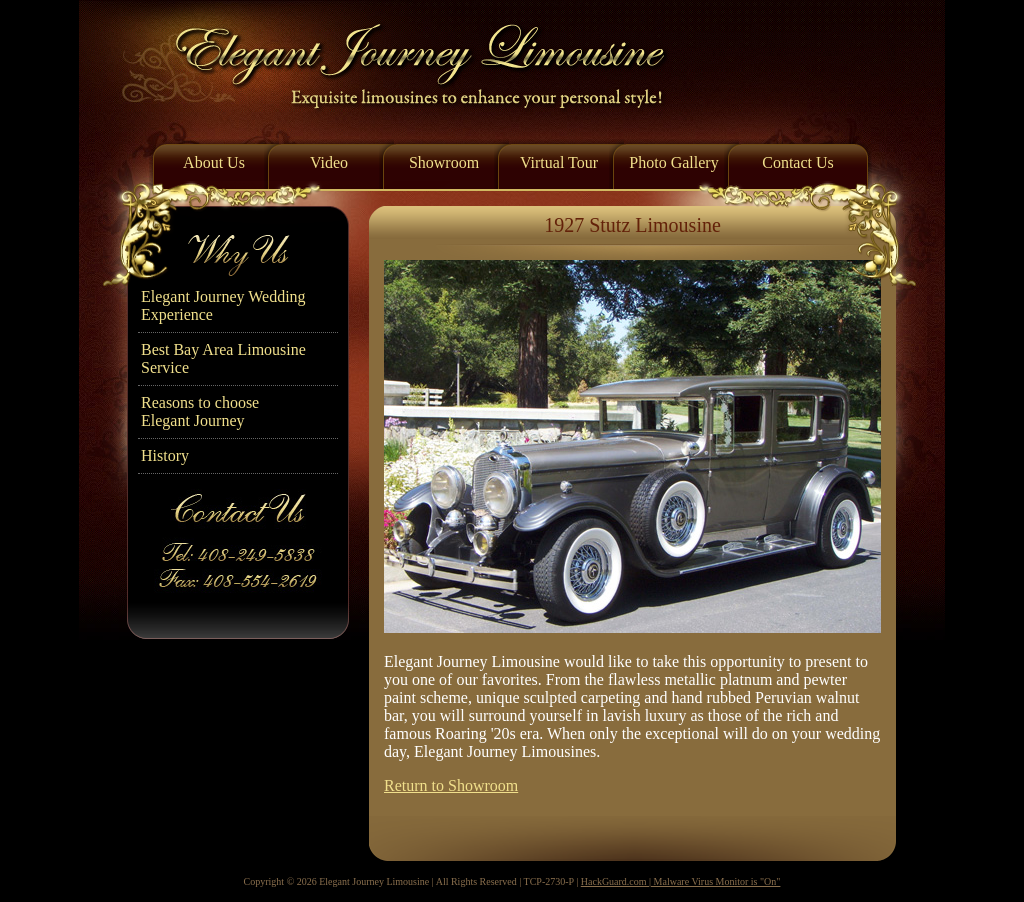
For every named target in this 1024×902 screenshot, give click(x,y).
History (165, 455)
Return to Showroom (451, 785)
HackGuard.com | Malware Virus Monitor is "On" (681, 881)
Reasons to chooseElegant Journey (200, 411)
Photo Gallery (673, 162)
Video (329, 162)
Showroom (444, 162)
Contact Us (798, 162)
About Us (214, 162)
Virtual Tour (559, 162)
